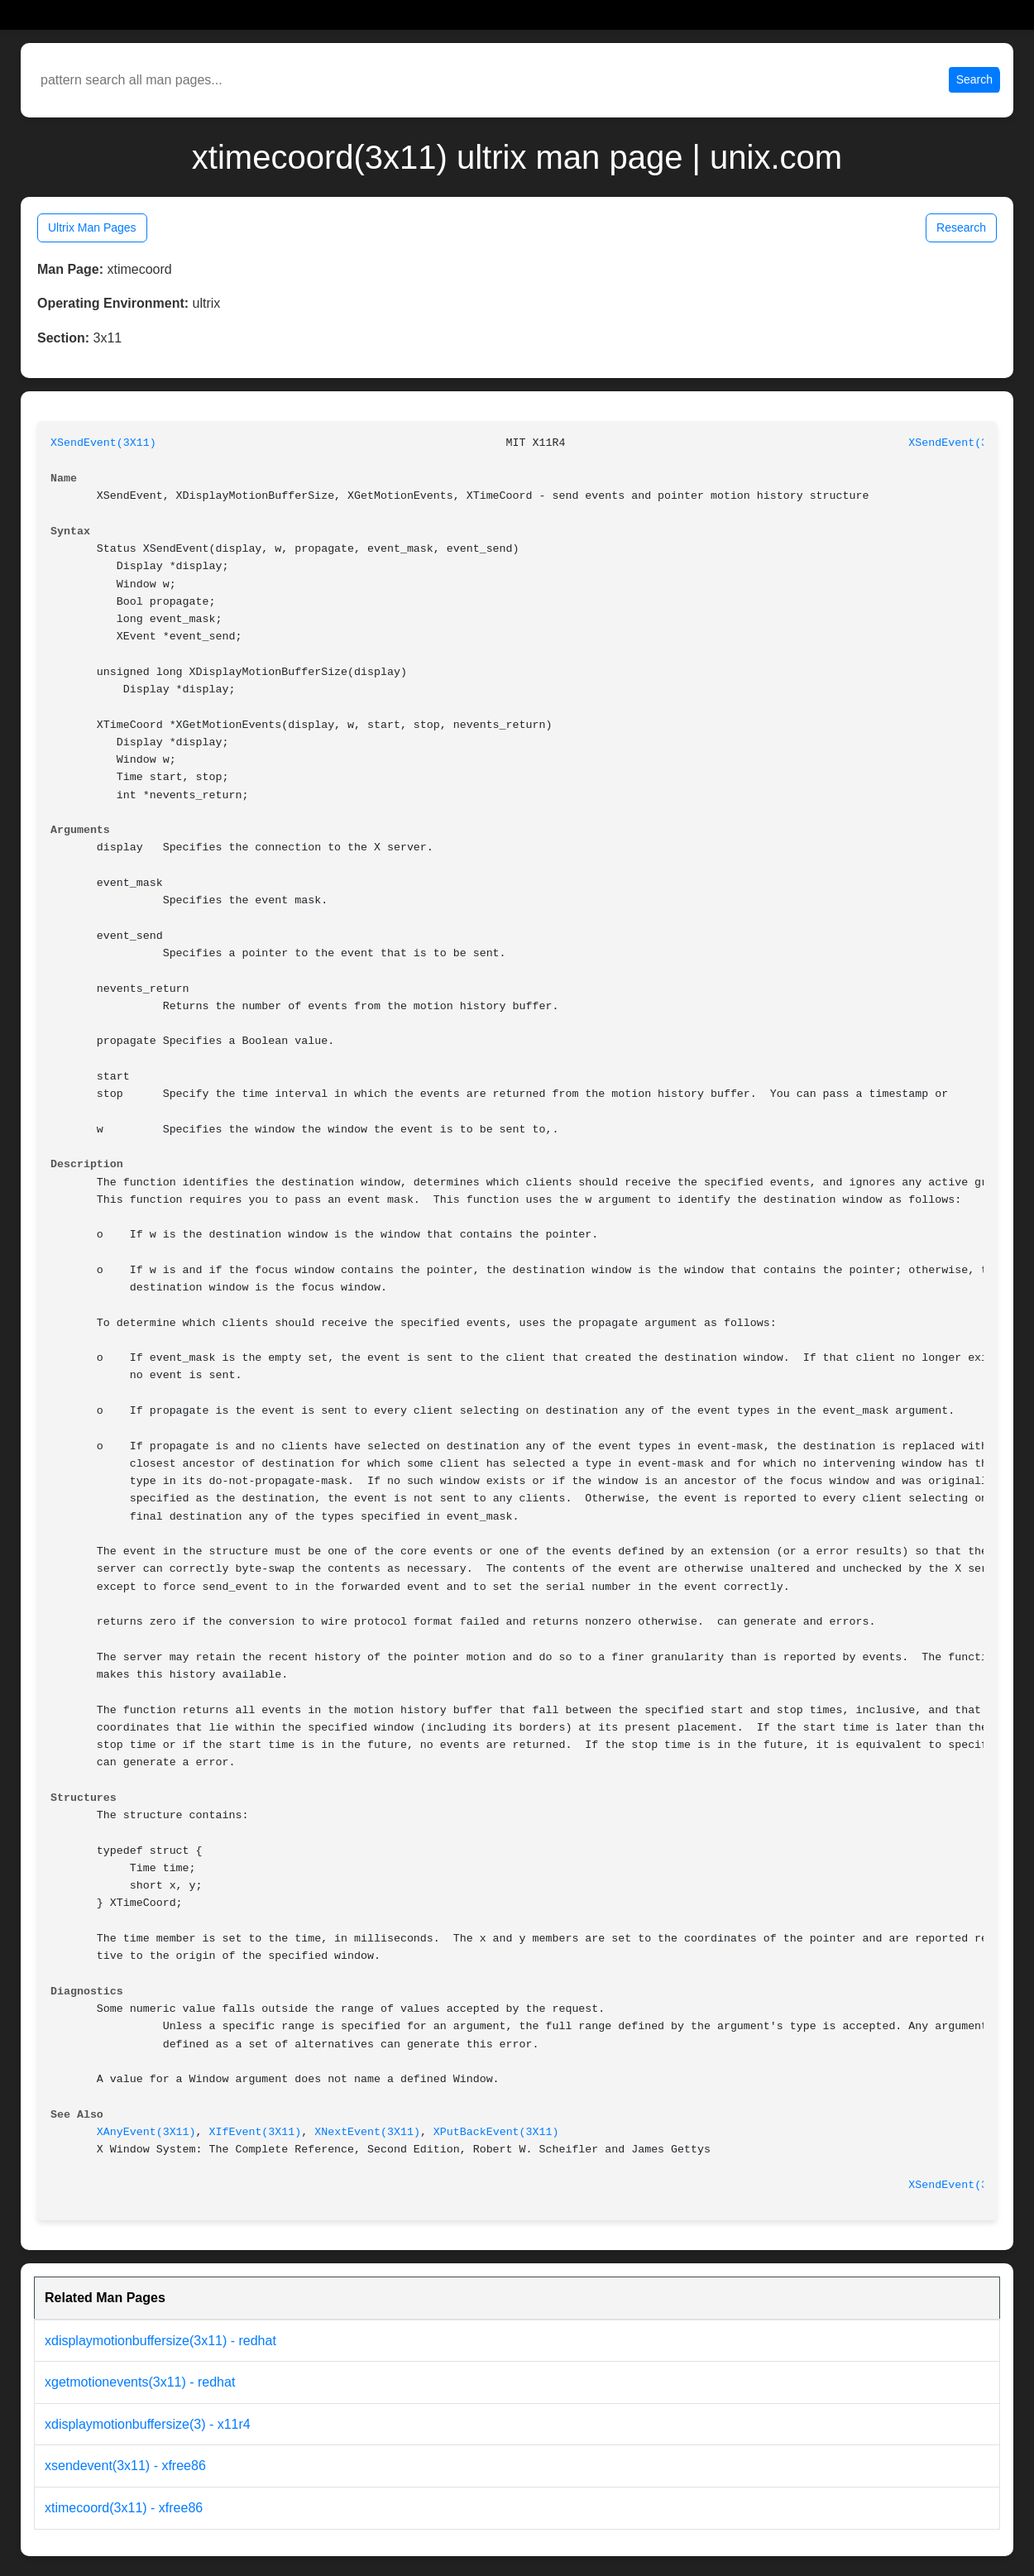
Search (974, 79)
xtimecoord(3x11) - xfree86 (124, 2508)
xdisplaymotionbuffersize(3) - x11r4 (148, 2424)
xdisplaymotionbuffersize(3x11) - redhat (160, 2341)
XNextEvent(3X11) (367, 2132)
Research (961, 227)
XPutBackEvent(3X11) (496, 2132)
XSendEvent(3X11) (103, 443)
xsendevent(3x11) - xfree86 (125, 2466)
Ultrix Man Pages (92, 227)
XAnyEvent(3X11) (146, 2132)
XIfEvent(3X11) (255, 2132)
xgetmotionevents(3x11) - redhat (140, 2382)
